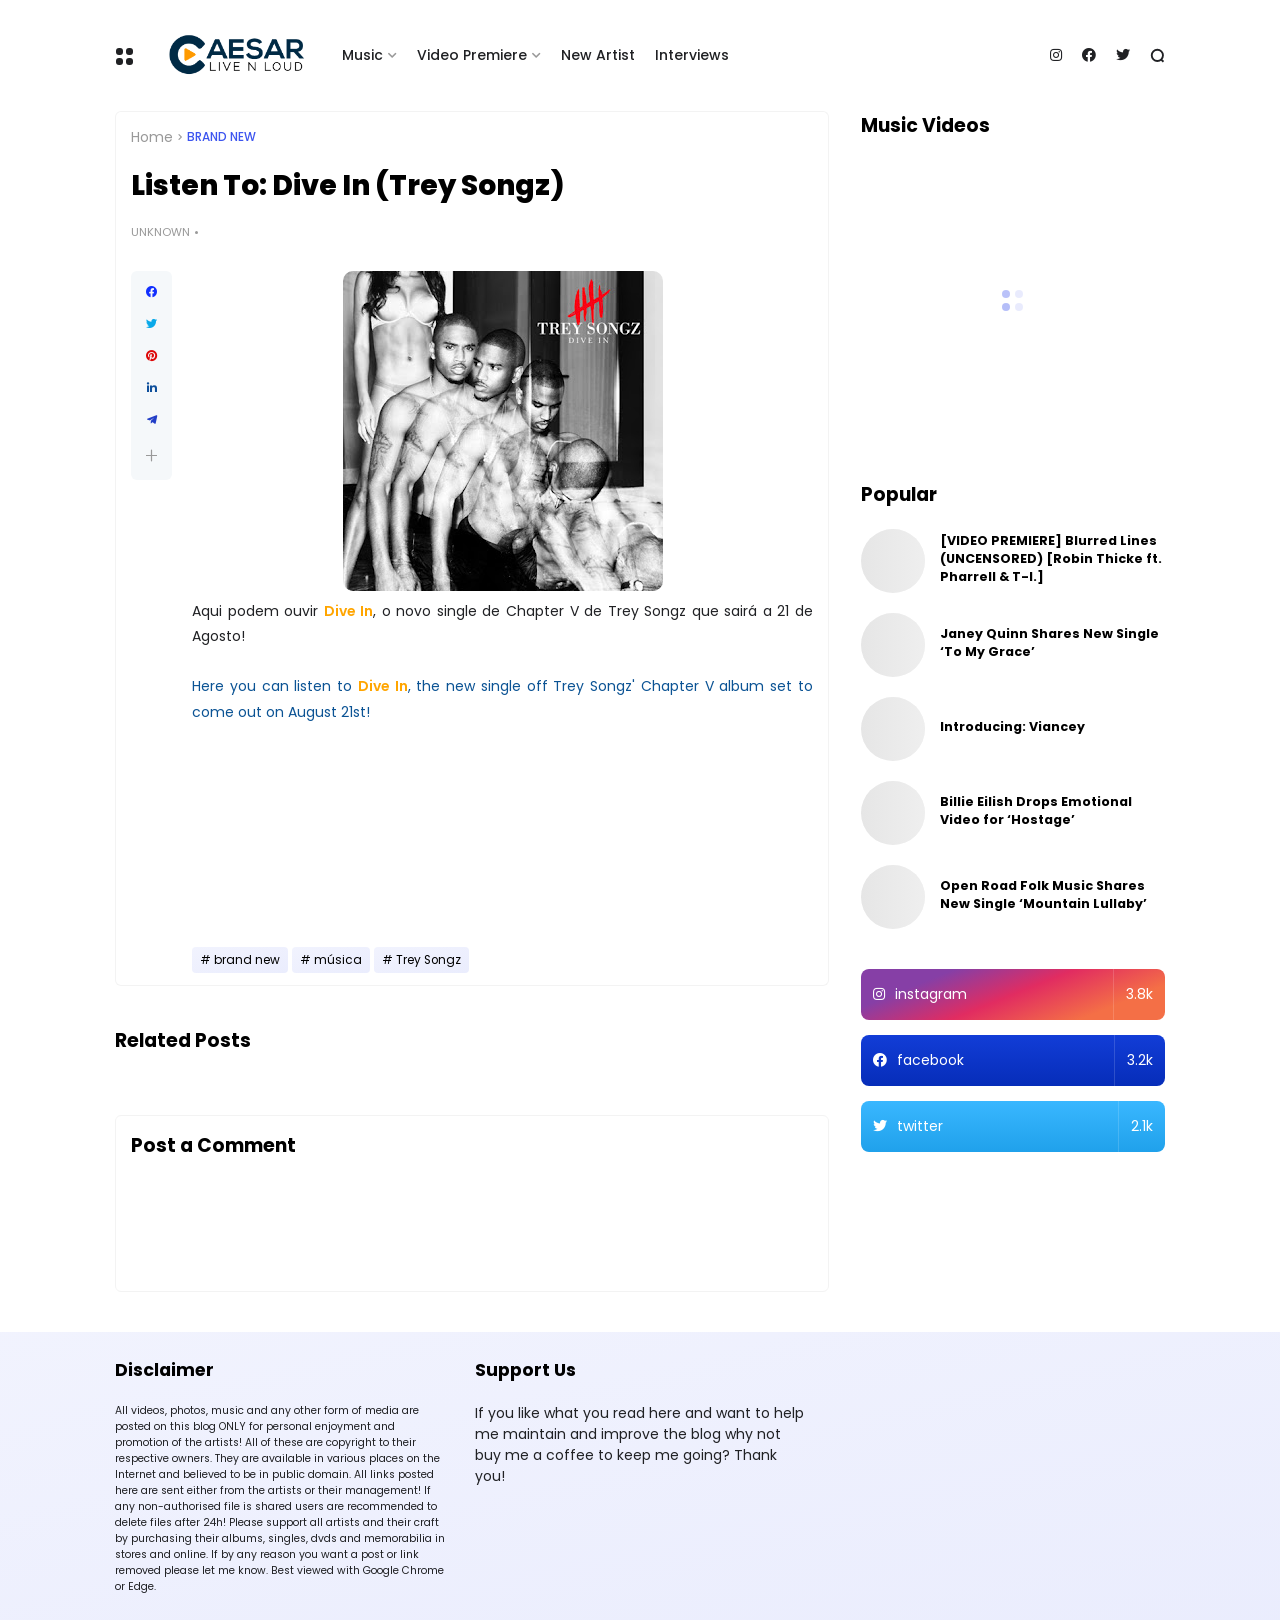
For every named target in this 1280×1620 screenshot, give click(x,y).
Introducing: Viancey (1012, 726)
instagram (1024, 994)
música (338, 960)
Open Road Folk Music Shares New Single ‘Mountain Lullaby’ (1043, 894)
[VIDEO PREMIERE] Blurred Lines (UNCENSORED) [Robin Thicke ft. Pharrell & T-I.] (1051, 558)
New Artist (598, 55)
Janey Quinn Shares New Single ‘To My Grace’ (1049, 642)
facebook (1025, 1060)
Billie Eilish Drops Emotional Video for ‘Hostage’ (1036, 810)
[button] (151, 455)
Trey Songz (428, 960)
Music (362, 55)
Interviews (692, 55)
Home (152, 137)
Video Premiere (472, 55)
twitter (1025, 1126)
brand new (221, 137)
